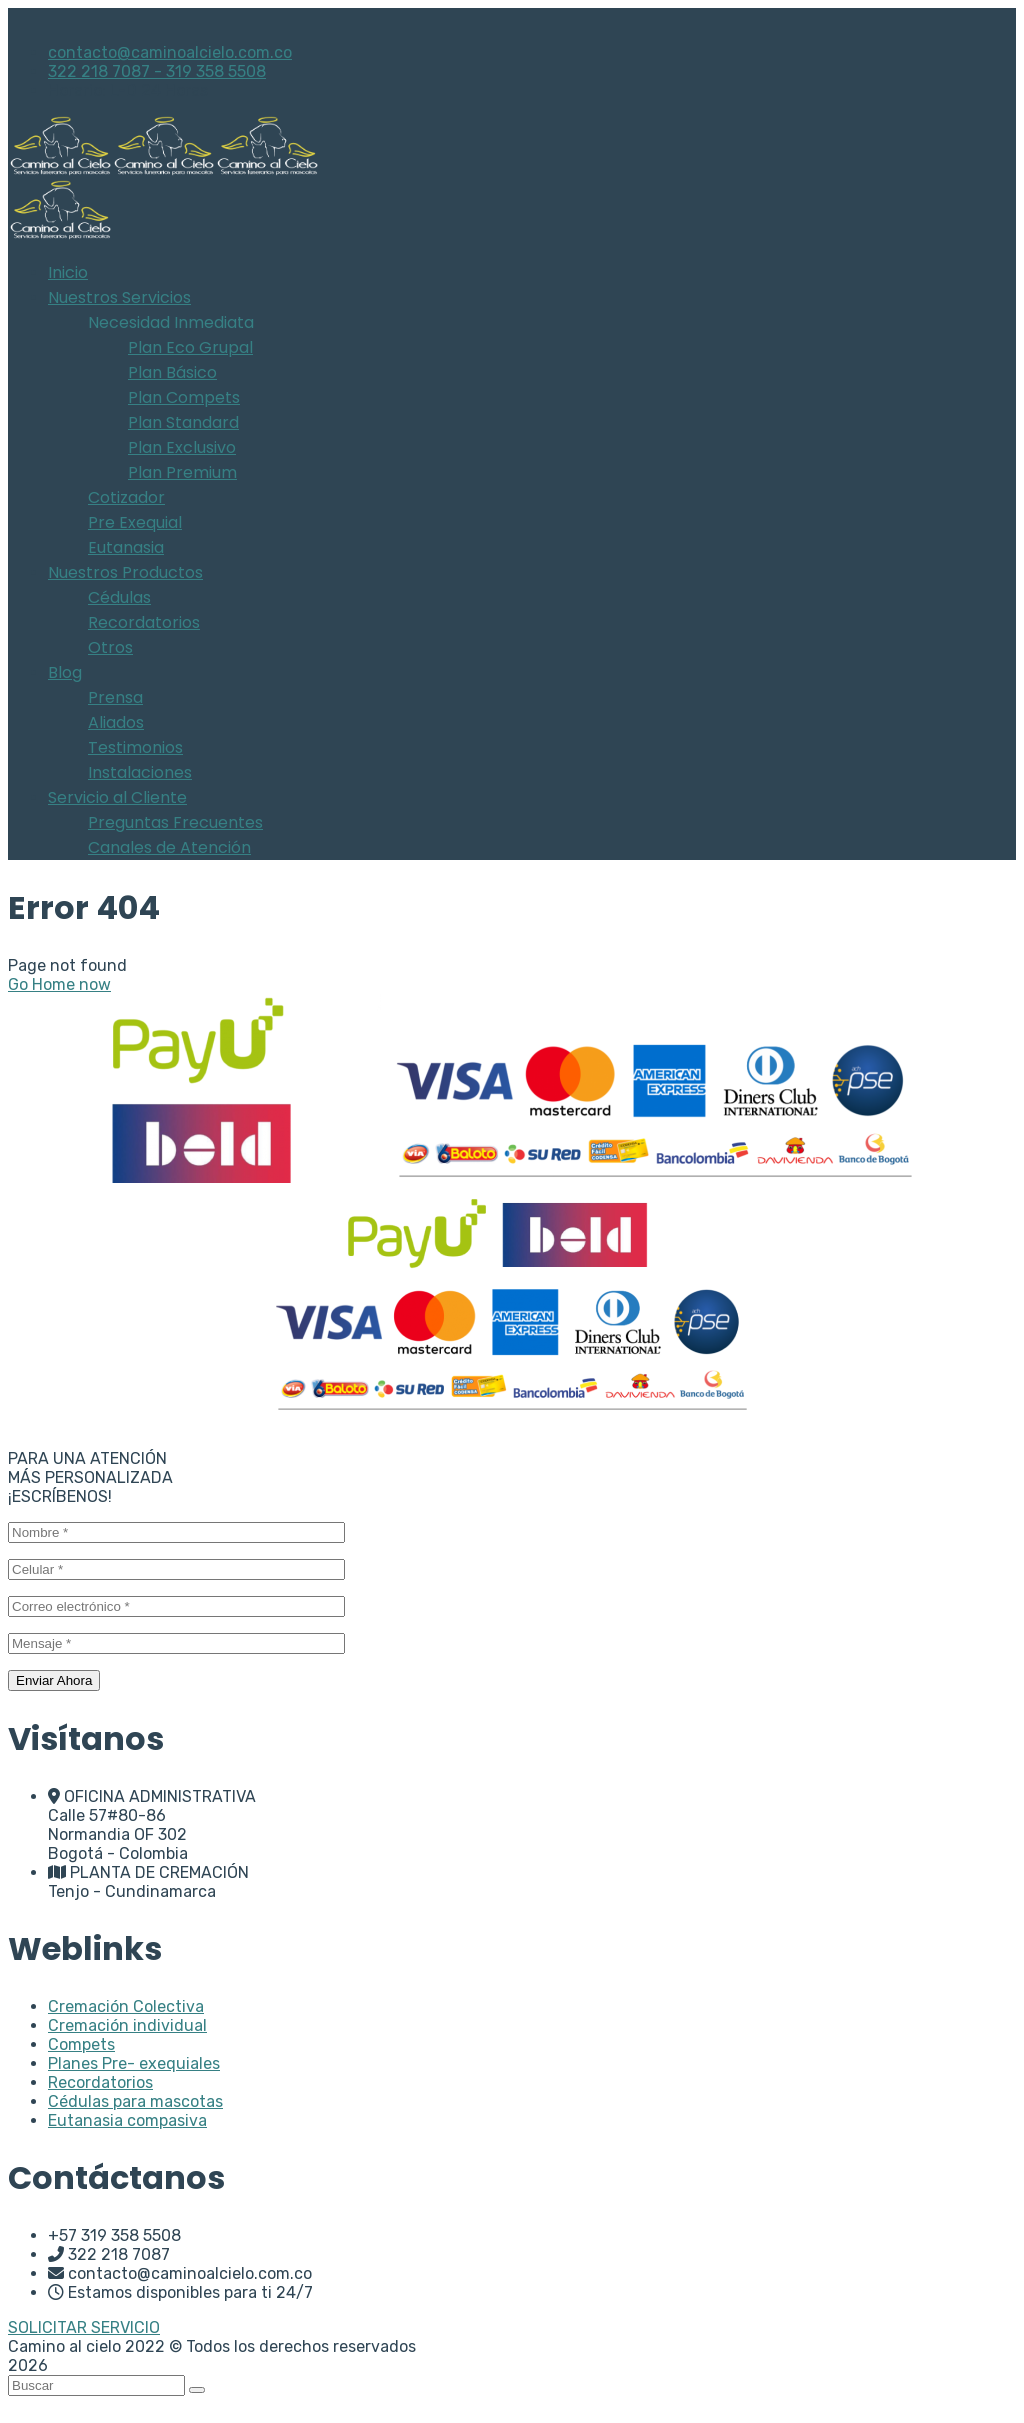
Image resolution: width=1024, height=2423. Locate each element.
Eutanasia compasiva (127, 2120)
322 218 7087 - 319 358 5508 (157, 71)
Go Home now (59, 984)
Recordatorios (100, 2082)
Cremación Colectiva (126, 2006)
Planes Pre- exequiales (134, 2063)
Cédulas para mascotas (135, 2101)
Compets (81, 2044)
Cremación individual (127, 2025)
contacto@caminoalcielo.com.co (170, 52)
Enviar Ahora (54, 1680)
